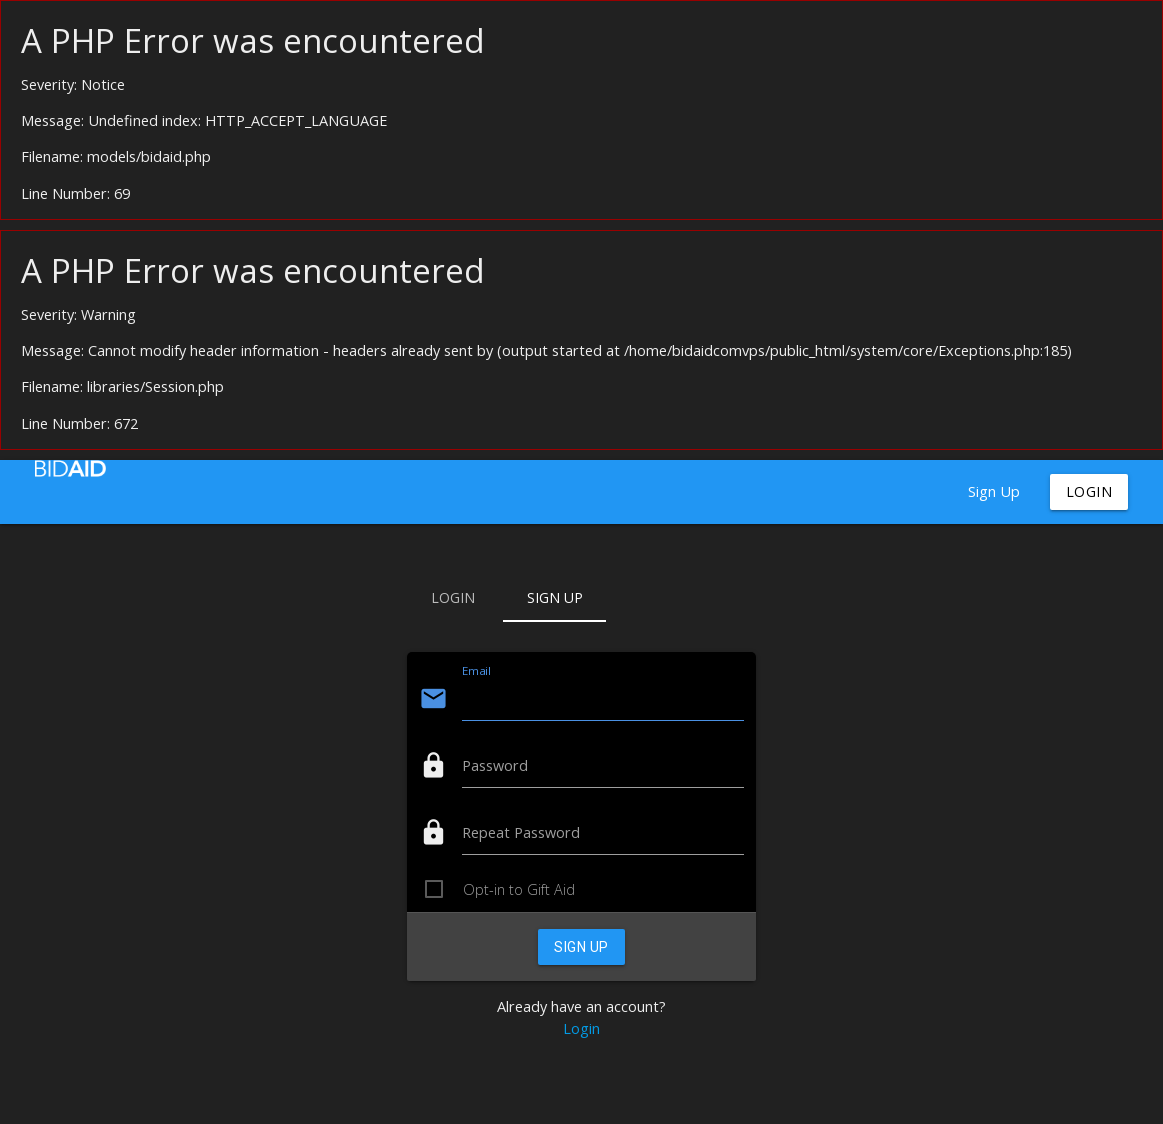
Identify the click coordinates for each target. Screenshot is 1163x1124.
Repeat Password (521, 832)
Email (476, 670)
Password (495, 765)
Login (1089, 491)
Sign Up (994, 491)
